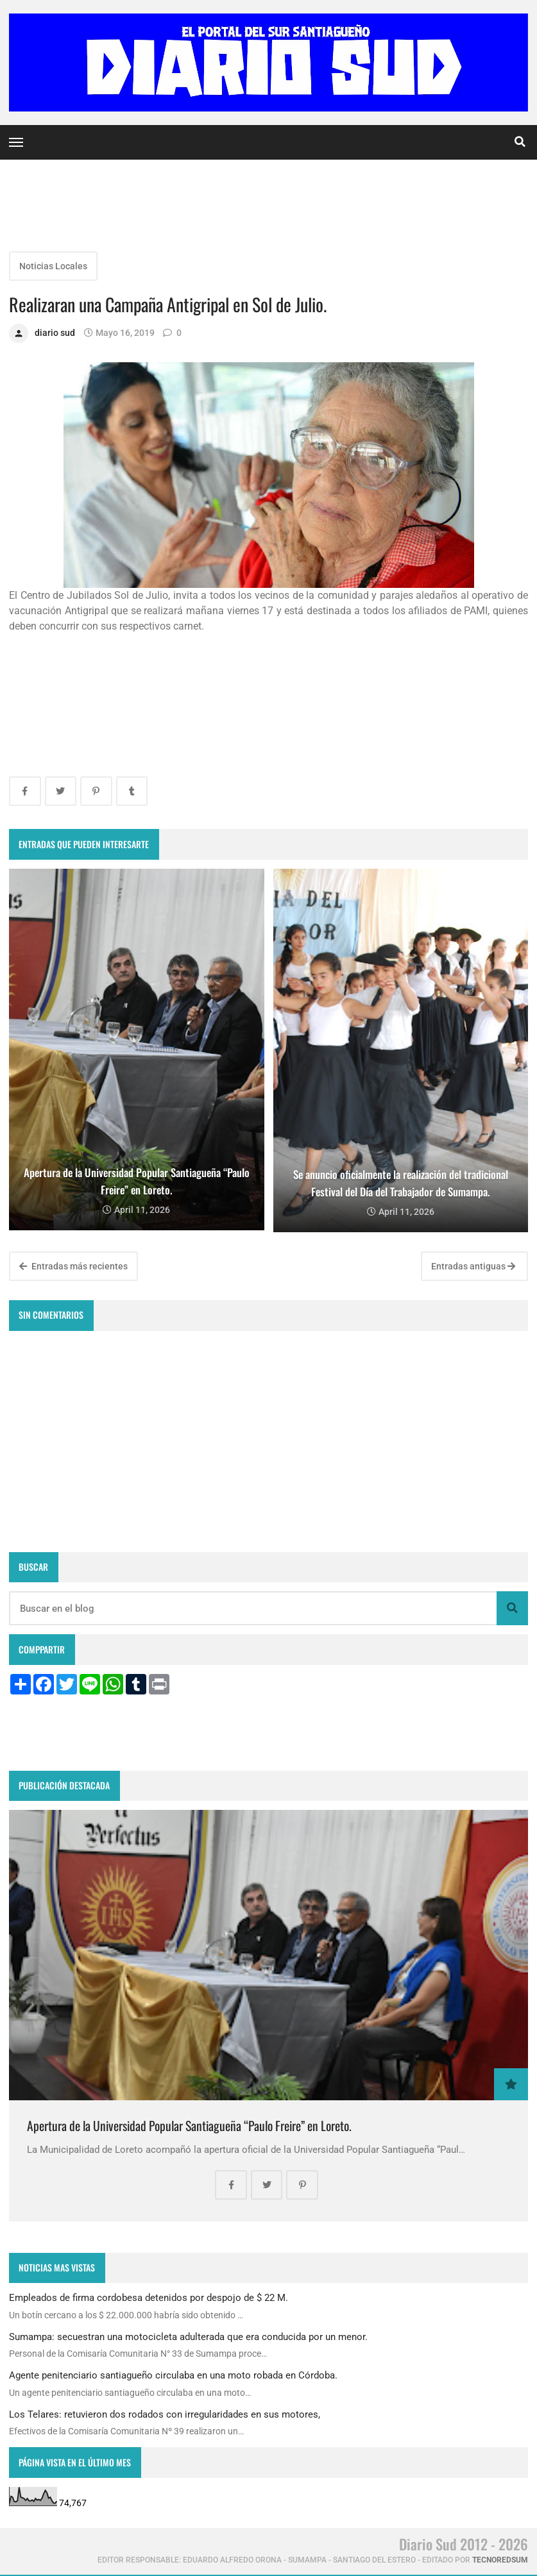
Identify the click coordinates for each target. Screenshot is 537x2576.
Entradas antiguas (473, 1266)
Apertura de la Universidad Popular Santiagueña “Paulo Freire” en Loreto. (189, 2125)
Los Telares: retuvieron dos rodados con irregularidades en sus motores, (164, 2414)
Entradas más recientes (73, 1266)
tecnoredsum (500, 2559)
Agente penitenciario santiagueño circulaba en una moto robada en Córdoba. (173, 2375)
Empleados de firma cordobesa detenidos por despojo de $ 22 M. (148, 2298)
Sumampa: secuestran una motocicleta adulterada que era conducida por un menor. (188, 2337)
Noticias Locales (53, 266)
